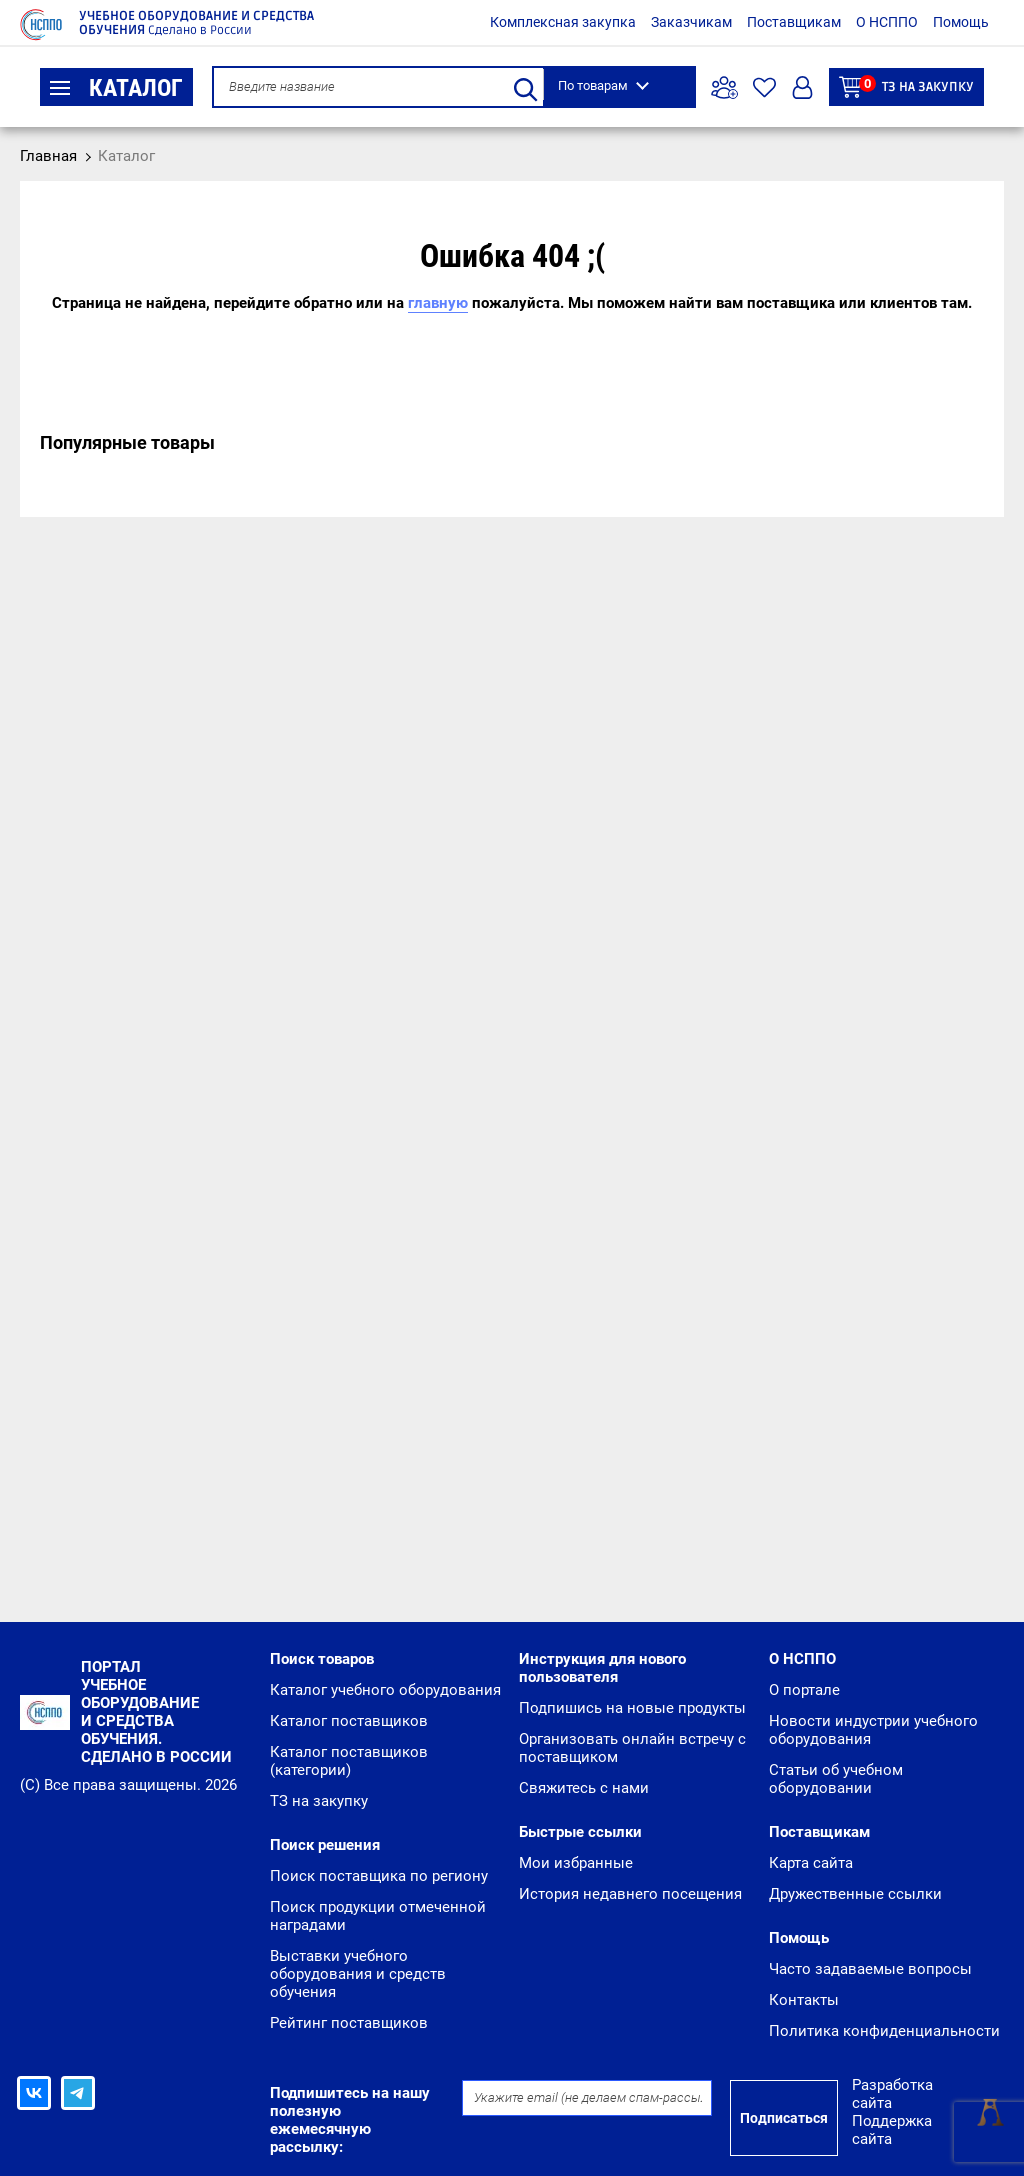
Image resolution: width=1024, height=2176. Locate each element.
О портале (804, 1690)
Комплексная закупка (563, 22)
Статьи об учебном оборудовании (836, 1779)
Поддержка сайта (892, 2130)
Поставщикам (794, 22)
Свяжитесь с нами (584, 1788)
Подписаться (784, 2118)
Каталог (116, 88)
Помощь (961, 22)
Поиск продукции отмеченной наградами (378, 1916)
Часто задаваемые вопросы (870, 1969)
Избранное (764, 87)
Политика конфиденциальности (884, 2031)
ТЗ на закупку (906, 86)
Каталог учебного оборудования (385, 1690)
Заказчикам (691, 22)
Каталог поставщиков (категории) (349, 1761)
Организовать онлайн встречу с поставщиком (632, 1748)
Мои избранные (576, 1863)
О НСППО (887, 22)
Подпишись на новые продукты (632, 1708)
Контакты (804, 2000)
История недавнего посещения (630, 1894)
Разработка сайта (892, 2094)
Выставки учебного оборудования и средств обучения (358, 1974)
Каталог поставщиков (349, 1721)
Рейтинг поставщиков (349, 2023)
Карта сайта (811, 1863)
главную (438, 303)
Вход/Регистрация (802, 87)
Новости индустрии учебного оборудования (873, 1730)
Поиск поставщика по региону (379, 1876)
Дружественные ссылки (855, 1894)
